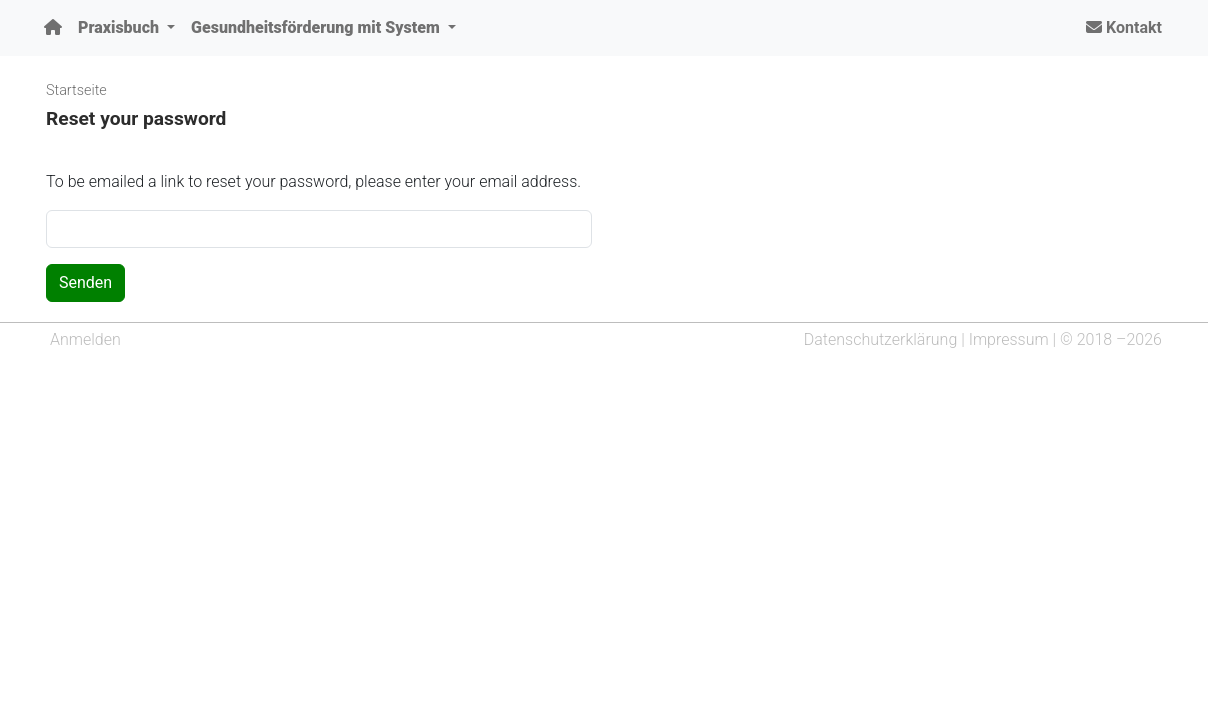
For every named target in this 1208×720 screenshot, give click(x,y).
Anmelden (85, 339)
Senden (85, 282)
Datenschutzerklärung (881, 339)
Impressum (1009, 339)
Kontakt (1124, 27)
